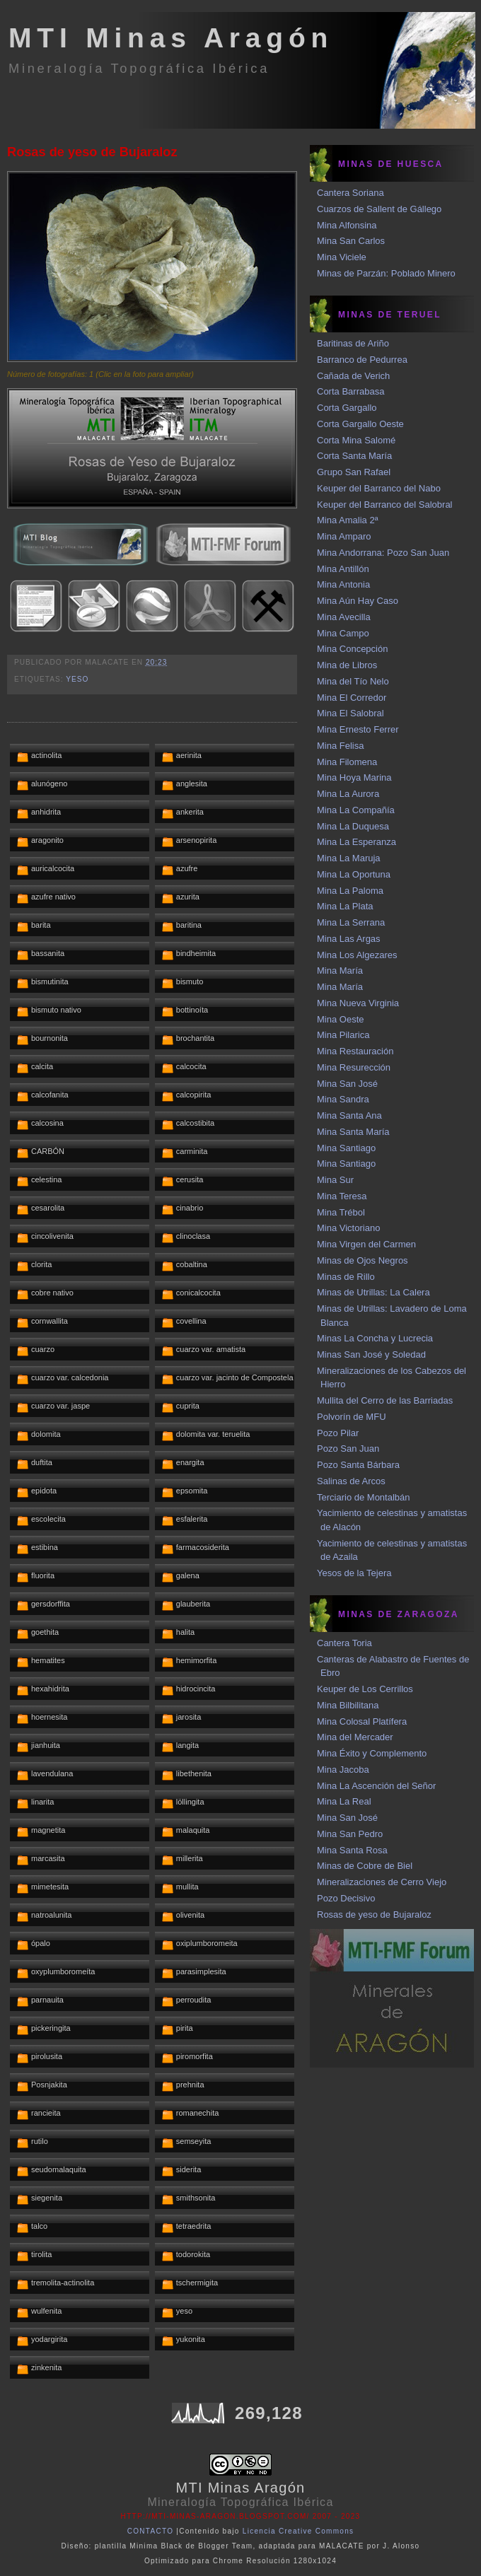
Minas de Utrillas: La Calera (373, 1292)
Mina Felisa (340, 745)
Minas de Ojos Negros (362, 1260)
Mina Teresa (342, 1196)
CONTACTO (150, 2531)
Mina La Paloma (350, 890)
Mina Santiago (346, 1148)
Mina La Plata (345, 906)
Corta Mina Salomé (356, 440)
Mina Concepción (352, 648)
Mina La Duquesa (353, 826)
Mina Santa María (353, 1131)
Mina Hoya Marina (354, 777)
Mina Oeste (340, 1019)
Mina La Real (344, 1801)
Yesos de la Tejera (354, 1573)
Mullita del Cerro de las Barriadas (385, 1400)
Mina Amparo (344, 536)
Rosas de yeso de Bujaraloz (92, 152)
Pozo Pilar (338, 1433)
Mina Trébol (341, 1212)
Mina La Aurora (348, 793)
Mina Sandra (343, 1099)
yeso (77, 679)
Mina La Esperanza (356, 842)
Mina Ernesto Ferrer (358, 729)
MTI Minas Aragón (170, 38)
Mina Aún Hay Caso (357, 600)
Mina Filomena (347, 762)
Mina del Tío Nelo (353, 681)
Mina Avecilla (344, 617)
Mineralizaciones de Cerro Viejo (381, 1882)
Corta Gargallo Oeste (360, 424)
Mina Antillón (343, 569)
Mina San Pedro (350, 1834)
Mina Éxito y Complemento (372, 1753)
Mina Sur (335, 1180)
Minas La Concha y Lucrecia (375, 1338)
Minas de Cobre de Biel (364, 1865)
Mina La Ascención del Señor (376, 1786)
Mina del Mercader (355, 1737)
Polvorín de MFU (351, 1416)
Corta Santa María (354, 455)
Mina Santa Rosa (352, 1850)
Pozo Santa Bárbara (358, 1464)
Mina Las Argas (349, 938)
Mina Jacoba (343, 1769)
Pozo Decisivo (346, 1898)
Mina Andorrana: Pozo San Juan (383, 552)
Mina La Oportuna (353, 874)
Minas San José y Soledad (371, 1354)
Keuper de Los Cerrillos (365, 1689)
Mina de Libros (347, 665)
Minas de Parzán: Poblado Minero (386, 273)
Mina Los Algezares (357, 955)
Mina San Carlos (351, 240)
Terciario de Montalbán (363, 1497)
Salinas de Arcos (351, 1481)
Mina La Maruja (349, 858)
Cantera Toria (344, 1643)
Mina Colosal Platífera (362, 1721)
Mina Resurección (353, 1067)
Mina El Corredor (351, 697)
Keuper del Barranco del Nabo (379, 488)
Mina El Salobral (350, 713)
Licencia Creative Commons (298, 2531)
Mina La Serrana (351, 922)
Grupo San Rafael (353, 472)
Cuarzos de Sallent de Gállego (379, 209)
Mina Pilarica (343, 1035)
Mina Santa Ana (349, 1115)
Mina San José (347, 1083)
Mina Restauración (355, 1051)
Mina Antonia (343, 584)
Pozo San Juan (348, 1448)
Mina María (340, 970)
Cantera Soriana (350, 192)
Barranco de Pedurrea (362, 359)
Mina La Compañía (356, 810)
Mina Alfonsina (347, 225)
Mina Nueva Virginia (358, 1003)
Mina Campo (343, 633)
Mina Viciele (341, 257)
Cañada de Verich (353, 376)
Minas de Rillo (346, 1276)
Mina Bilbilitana (347, 1705)
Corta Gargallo (347, 407)
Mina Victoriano (348, 1228)
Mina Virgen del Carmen (366, 1244)
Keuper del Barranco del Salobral (385, 504)
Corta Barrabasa (350, 391)
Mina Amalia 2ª (347, 520)
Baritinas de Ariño (353, 343)
